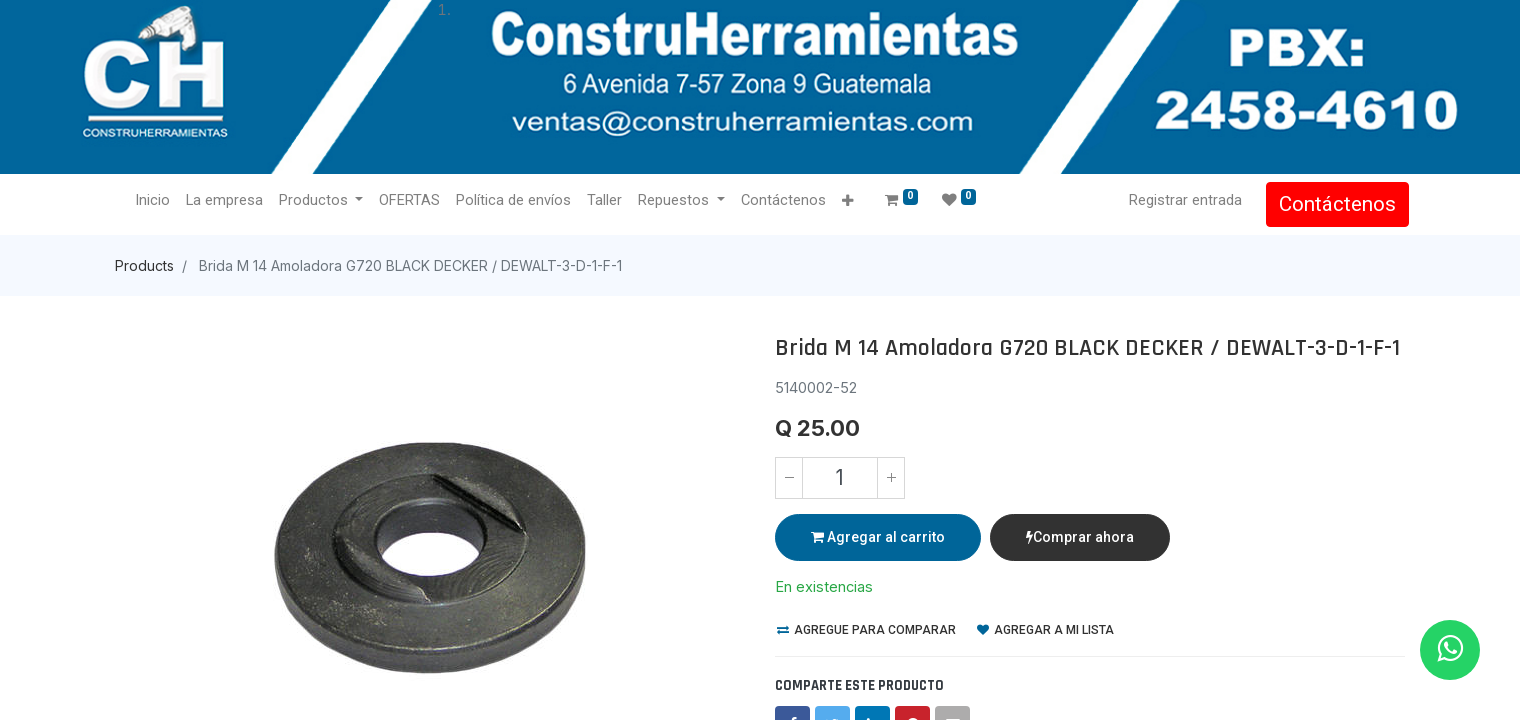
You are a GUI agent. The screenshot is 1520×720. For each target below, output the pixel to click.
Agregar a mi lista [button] (1045, 630)
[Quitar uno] (789, 478)
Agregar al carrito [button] (878, 537)
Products (144, 265)
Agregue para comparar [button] (866, 630)
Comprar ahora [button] (1080, 537)
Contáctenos (1333, 204)
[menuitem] (156, 201)
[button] (851, 201)
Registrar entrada (1181, 200)
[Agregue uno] (891, 478)
